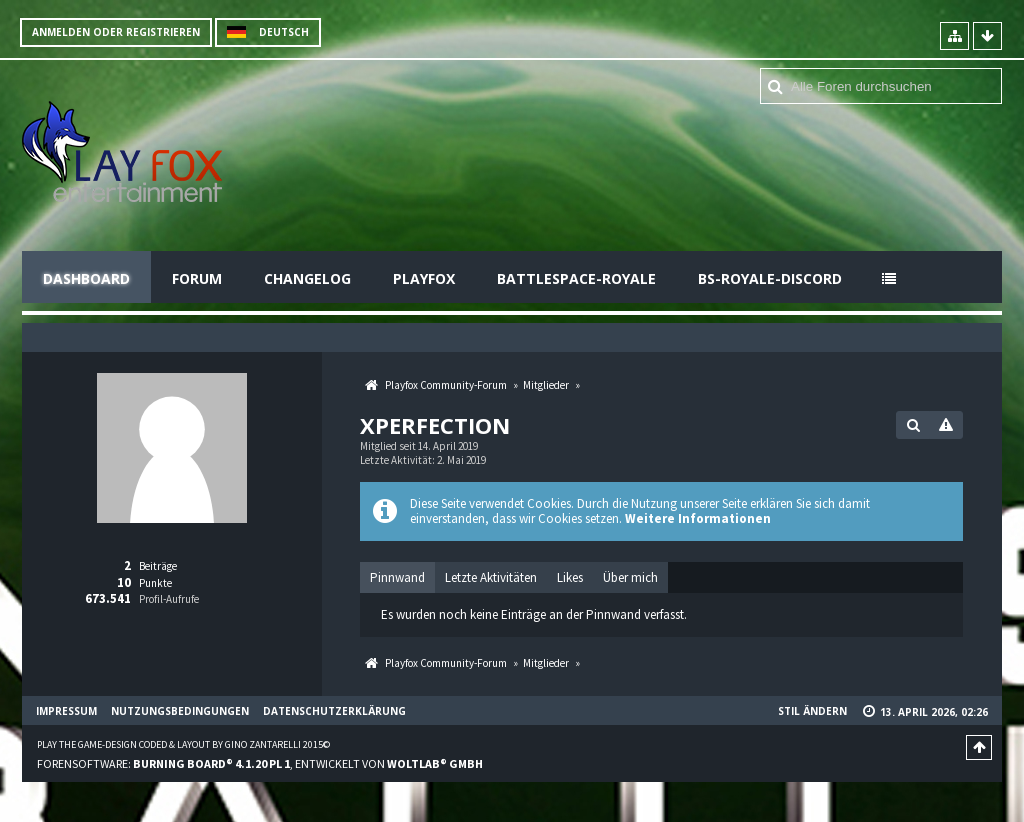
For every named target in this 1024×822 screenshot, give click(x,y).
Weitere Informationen (698, 518)
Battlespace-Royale (576, 278)
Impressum (66, 711)
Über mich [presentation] (630, 577)
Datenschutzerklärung (334, 711)
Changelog (307, 278)
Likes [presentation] (570, 577)
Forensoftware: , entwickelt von (260, 763)
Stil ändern (812, 711)
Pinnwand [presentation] (397, 577)
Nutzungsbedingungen (180, 711)
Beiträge (158, 566)
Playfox (424, 278)
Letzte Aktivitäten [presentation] (491, 577)
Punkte (155, 583)
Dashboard (86, 278)
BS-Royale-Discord (770, 278)
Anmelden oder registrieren (116, 32)
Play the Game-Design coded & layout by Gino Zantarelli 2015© (183, 744)
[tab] (397, 578)
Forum (197, 278)
